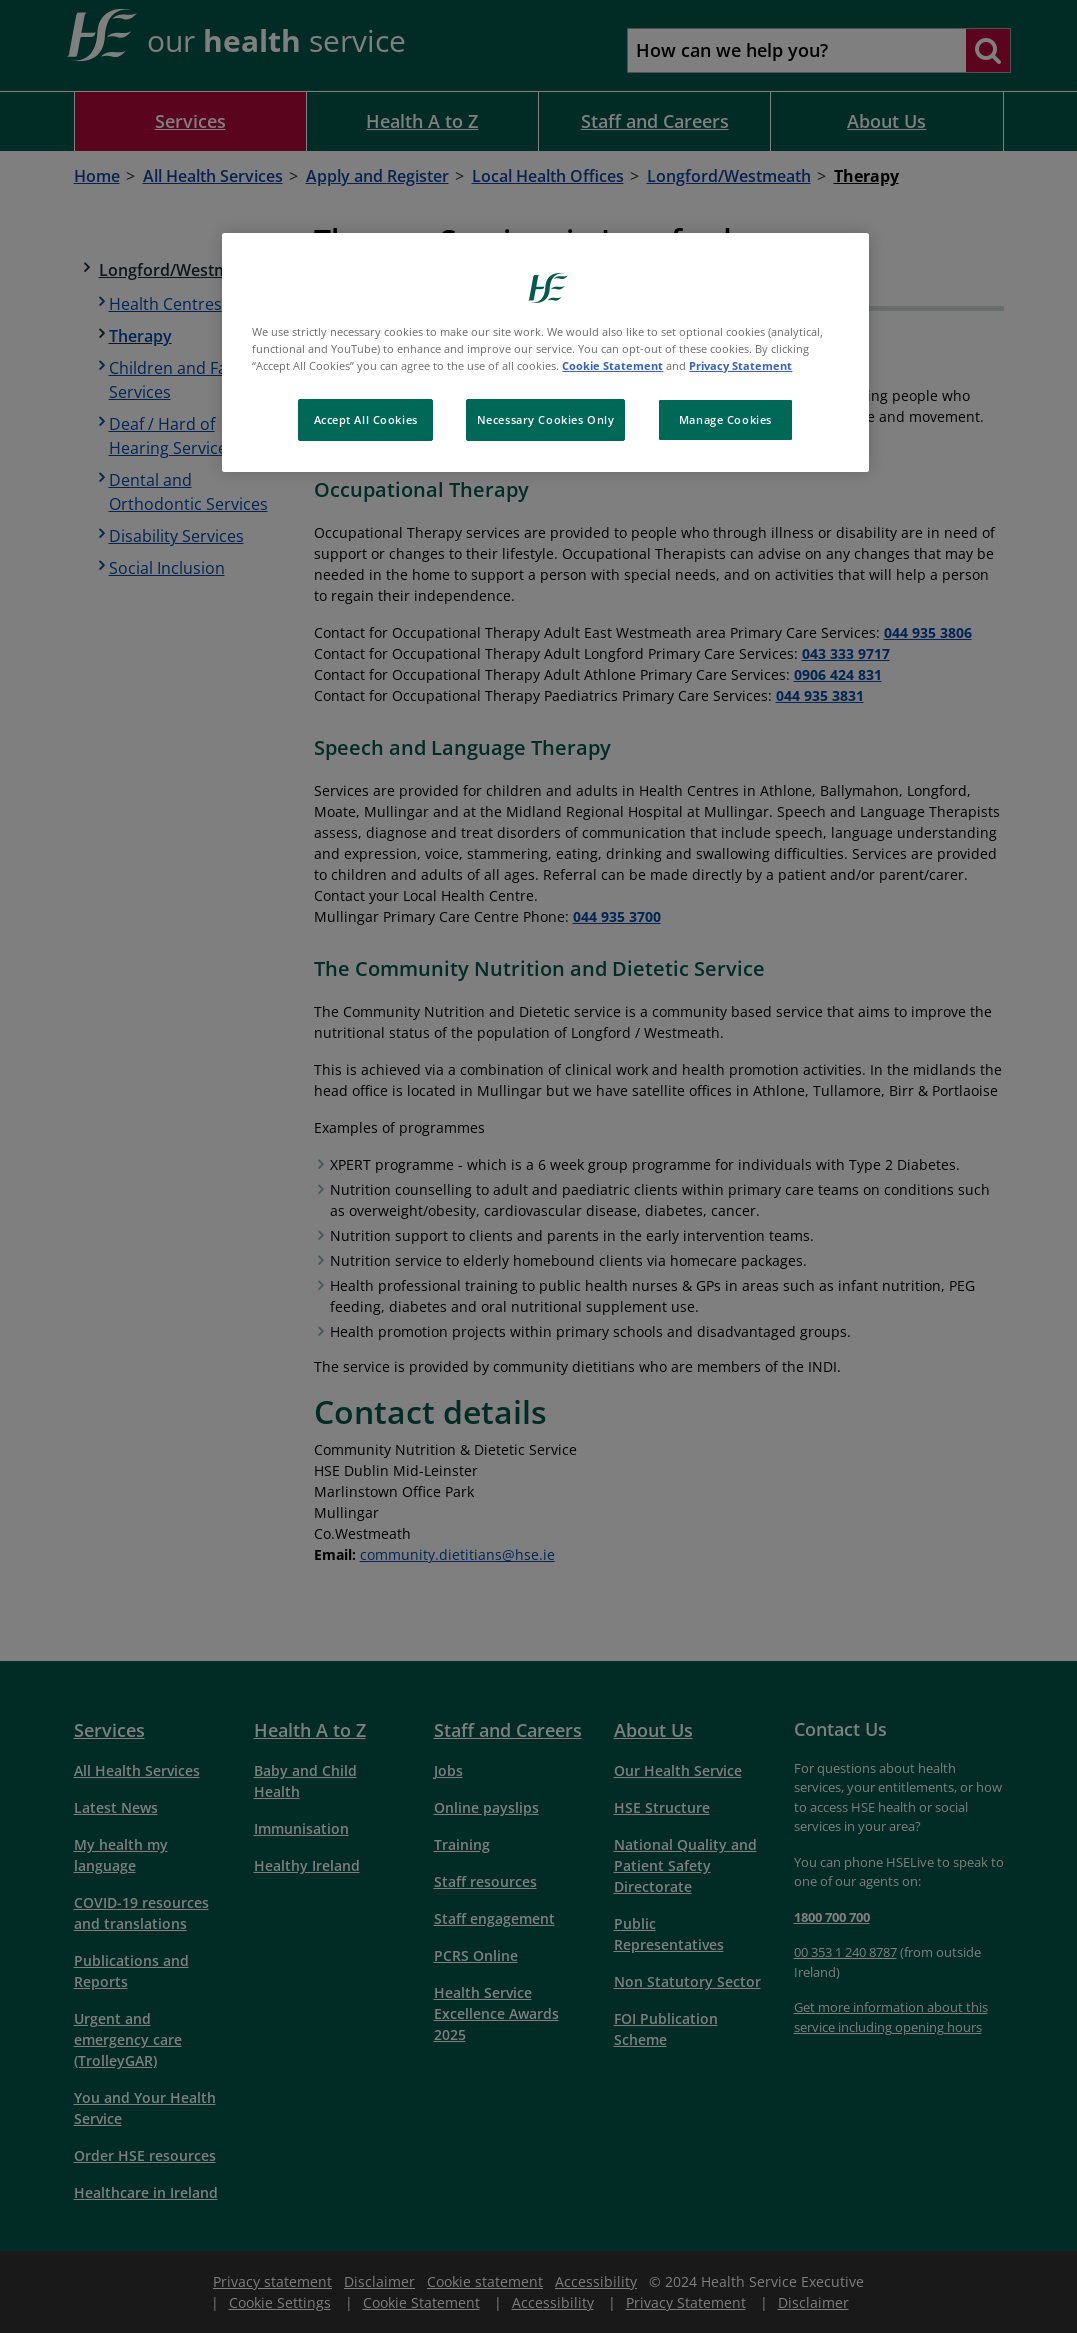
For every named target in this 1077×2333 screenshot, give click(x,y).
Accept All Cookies (366, 419)
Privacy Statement (740, 365)
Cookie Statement (612, 365)
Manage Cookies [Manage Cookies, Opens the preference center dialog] (725, 419)
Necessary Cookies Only (546, 419)
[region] (545, 352)
